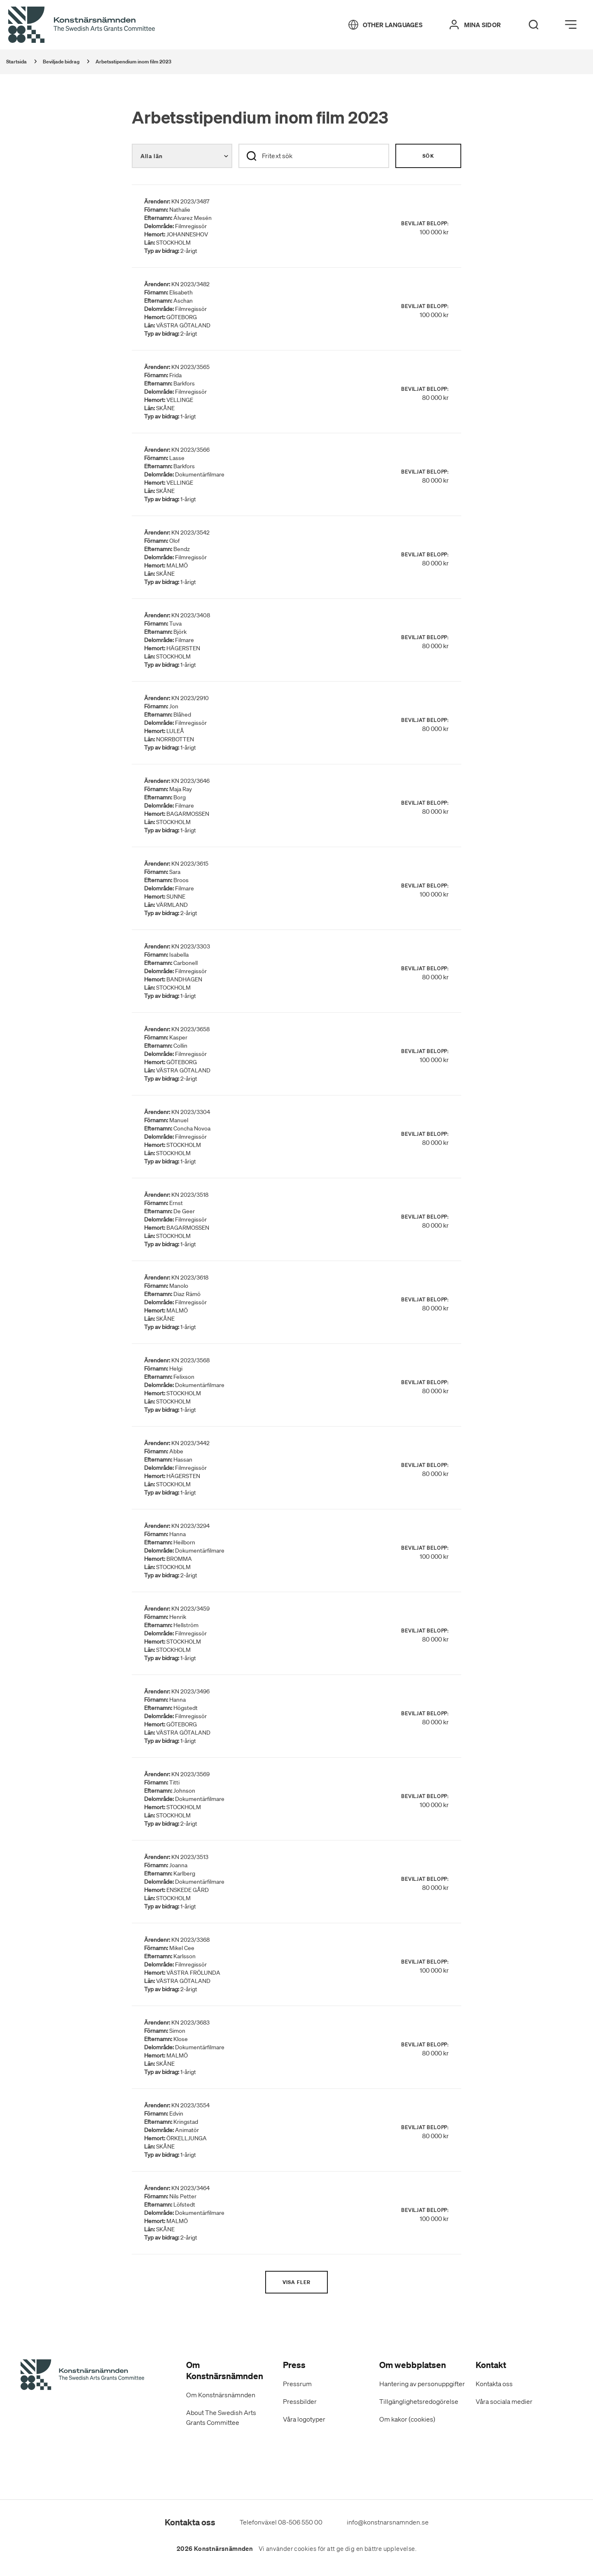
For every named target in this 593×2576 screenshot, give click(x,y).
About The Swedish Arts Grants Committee (221, 2417)
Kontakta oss (494, 2384)
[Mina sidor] (475, 25)
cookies (305, 2549)
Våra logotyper (304, 2419)
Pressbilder (300, 2401)
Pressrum (297, 2384)
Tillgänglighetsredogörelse (418, 2401)
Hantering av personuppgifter (422, 2384)
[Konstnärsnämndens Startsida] (82, 2375)
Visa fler (296, 2282)
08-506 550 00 (300, 2522)
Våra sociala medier (504, 2401)
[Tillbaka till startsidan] (81, 25)
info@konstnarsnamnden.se (388, 2522)
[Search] (534, 25)
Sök (428, 155)
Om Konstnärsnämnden (220, 2395)
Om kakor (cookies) (407, 2419)
